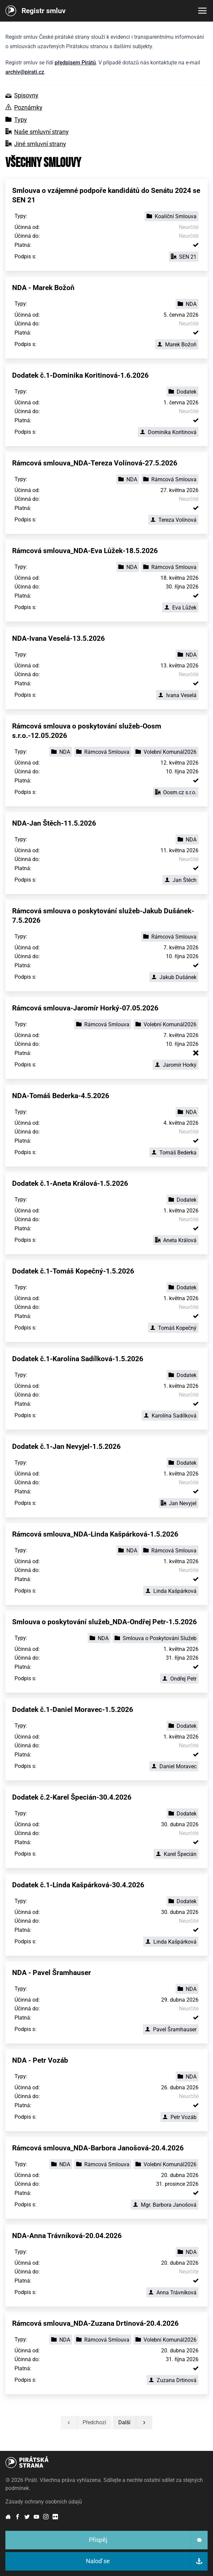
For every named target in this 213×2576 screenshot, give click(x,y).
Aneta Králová (175, 1240)
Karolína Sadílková (170, 1415)
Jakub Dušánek (173, 977)
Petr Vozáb (179, 2117)
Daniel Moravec (173, 1766)
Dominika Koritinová (168, 432)
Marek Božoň (176, 344)
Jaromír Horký (175, 1065)
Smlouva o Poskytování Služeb (155, 1638)
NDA (187, 304)
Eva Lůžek (180, 607)
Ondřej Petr (179, 1679)
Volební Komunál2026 (165, 752)
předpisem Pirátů (75, 62)
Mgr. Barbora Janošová (164, 2205)
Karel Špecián (176, 1854)
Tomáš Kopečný (173, 1328)
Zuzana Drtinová (172, 2380)
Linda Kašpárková (170, 1591)
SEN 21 (183, 257)
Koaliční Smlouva (171, 216)
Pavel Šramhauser (170, 2029)
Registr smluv (44, 11)
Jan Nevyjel (178, 1503)
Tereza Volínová (173, 520)
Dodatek (182, 392)
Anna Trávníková (172, 2292)
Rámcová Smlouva (169, 479)
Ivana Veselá (177, 695)
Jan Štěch (180, 880)
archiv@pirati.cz (24, 72)
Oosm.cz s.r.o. (175, 792)
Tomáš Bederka (173, 1152)
